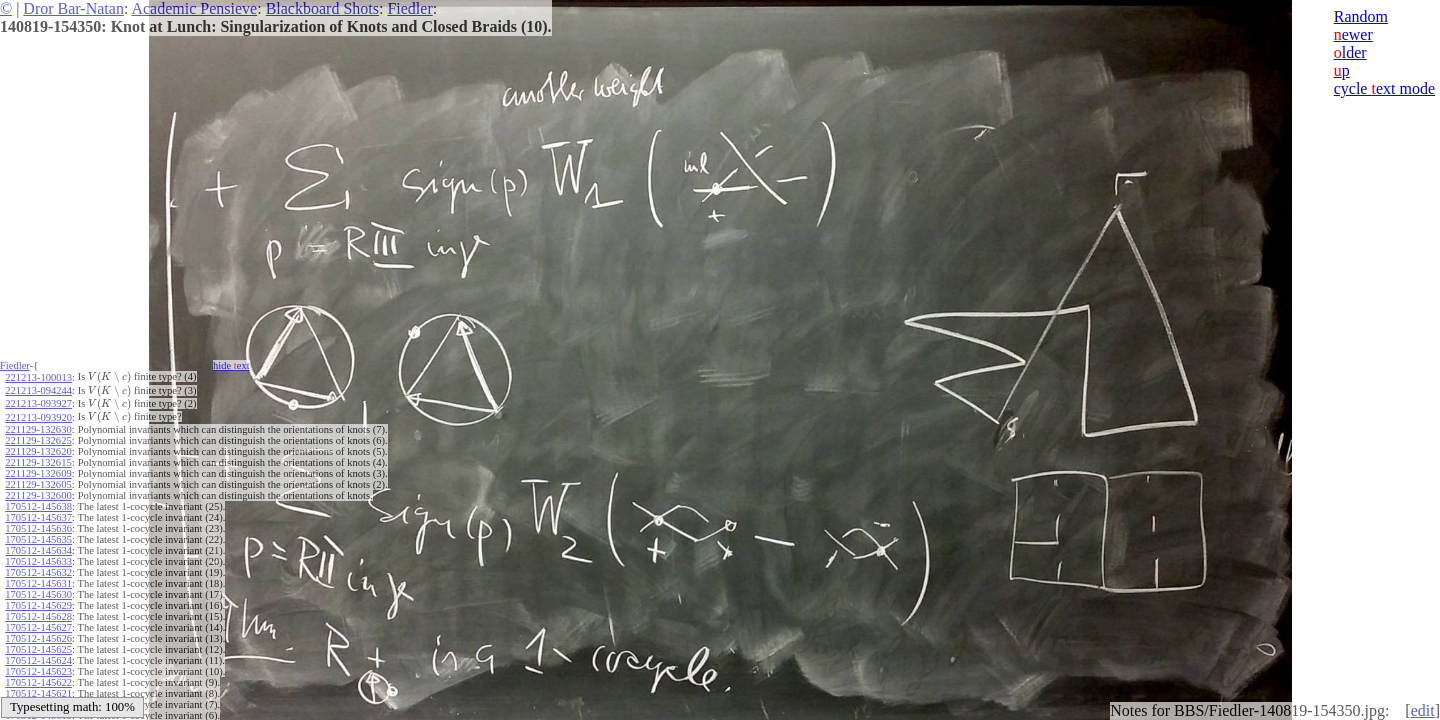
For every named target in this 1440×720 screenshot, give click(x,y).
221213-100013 (38, 377)
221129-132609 (38, 473)
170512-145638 (38, 506)
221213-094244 (38, 390)
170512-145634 (38, 550)
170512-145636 (38, 528)
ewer (1353, 34)
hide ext (231, 365)
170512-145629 (38, 605)
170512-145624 (38, 660)
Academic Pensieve (194, 8)
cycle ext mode (1384, 88)
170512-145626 (38, 638)
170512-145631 (38, 583)
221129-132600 (38, 495)
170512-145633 (38, 561)
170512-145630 (38, 594)
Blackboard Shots (322, 8)
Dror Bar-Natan (73, 8)
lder (1350, 52)
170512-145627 (38, 627)
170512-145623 (38, 671)
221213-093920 (38, 417)
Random (1361, 16)
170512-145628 (38, 616)
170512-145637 (38, 517)
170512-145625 (38, 649)
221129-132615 (38, 462)
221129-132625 (38, 440)
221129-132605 (38, 484)
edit (1423, 710)
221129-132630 (38, 429)
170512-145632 (38, 572)
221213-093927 (38, 403)
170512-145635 (38, 539)
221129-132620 (38, 451)
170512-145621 (38, 693)
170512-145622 (38, 682)
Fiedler (409, 8)
